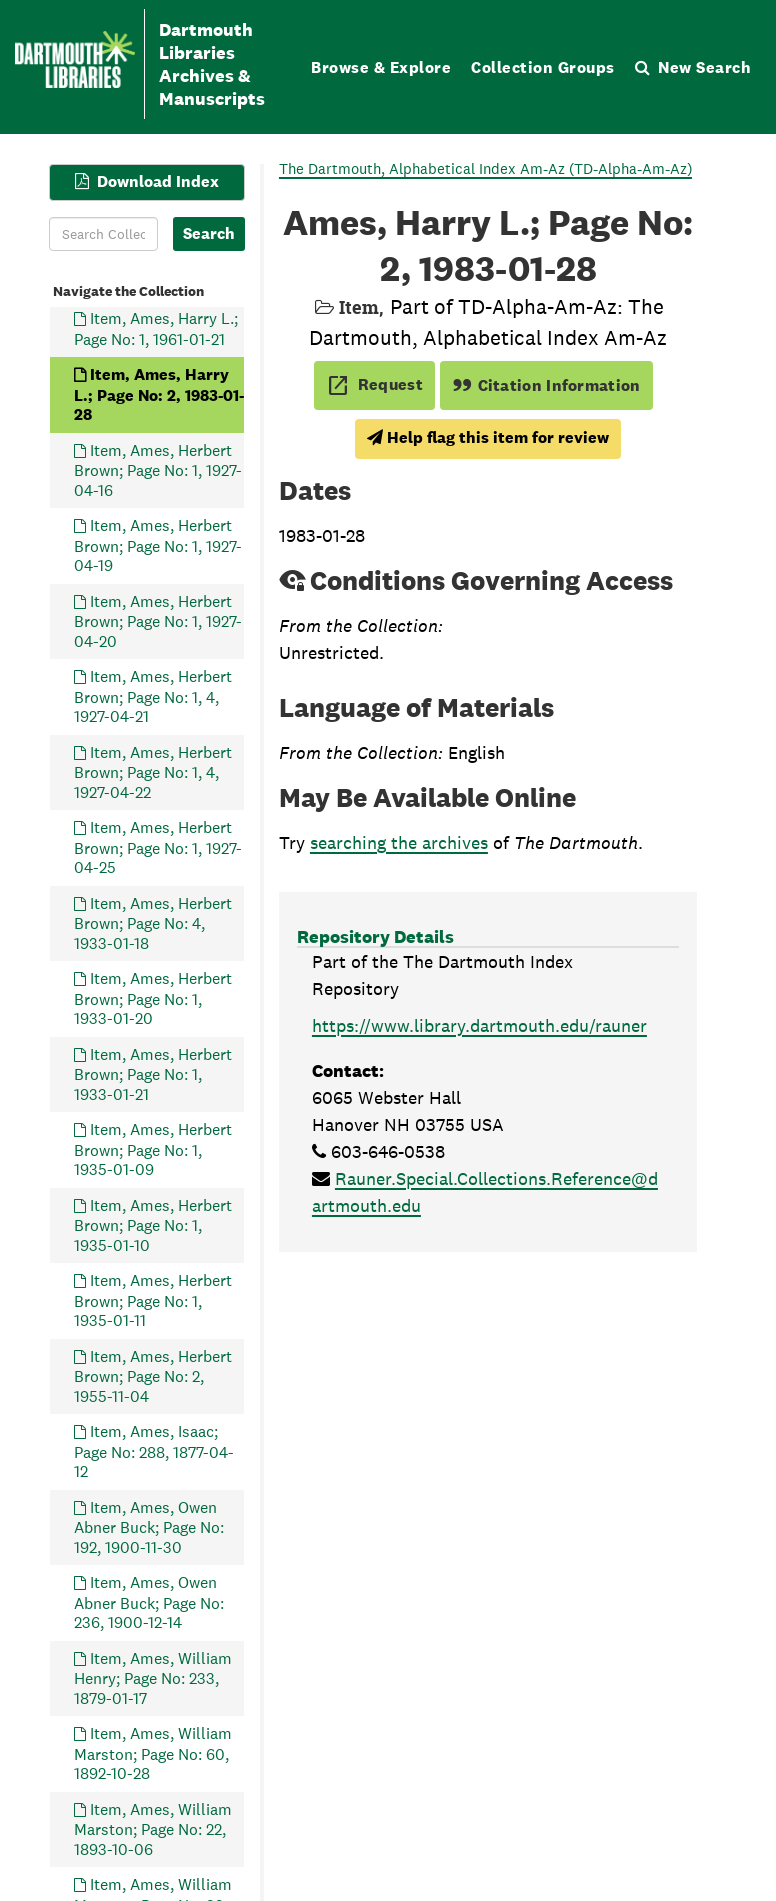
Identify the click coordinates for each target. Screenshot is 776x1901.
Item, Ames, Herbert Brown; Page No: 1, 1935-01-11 (153, 1300)
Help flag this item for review (488, 437)
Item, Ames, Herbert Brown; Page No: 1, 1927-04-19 (158, 545)
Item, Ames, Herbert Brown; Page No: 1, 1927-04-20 (158, 621)
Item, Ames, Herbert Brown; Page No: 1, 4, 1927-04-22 (153, 772)
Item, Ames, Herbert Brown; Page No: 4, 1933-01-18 (153, 923)
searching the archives (399, 842)
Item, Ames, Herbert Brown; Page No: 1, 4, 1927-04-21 (153, 696)
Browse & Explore (381, 67)
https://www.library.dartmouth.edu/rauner (479, 1025)
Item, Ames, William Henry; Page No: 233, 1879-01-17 (153, 1678)
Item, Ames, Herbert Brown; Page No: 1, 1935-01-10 (153, 1225)
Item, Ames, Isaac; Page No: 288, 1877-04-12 (154, 1451)
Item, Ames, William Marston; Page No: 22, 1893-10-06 (153, 1829)
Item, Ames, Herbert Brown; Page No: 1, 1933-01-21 (153, 1074)
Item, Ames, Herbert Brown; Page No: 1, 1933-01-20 (153, 998)
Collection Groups (543, 67)
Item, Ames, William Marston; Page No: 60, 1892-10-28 (153, 1753)
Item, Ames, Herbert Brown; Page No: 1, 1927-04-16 (158, 470)
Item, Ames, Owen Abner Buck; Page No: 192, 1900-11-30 (149, 1527)
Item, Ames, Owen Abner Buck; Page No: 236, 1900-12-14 (149, 1602)
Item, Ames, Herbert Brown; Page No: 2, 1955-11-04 (153, 1376)
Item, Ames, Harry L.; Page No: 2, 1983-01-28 (159, 394)
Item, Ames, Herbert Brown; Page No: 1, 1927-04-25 (158, 847)
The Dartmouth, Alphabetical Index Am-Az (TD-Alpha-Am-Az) (485, 168)
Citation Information (546, 385)
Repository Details (375, 936)
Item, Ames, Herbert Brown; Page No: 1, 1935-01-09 (153, 1149)
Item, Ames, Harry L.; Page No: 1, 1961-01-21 (156, 328)
